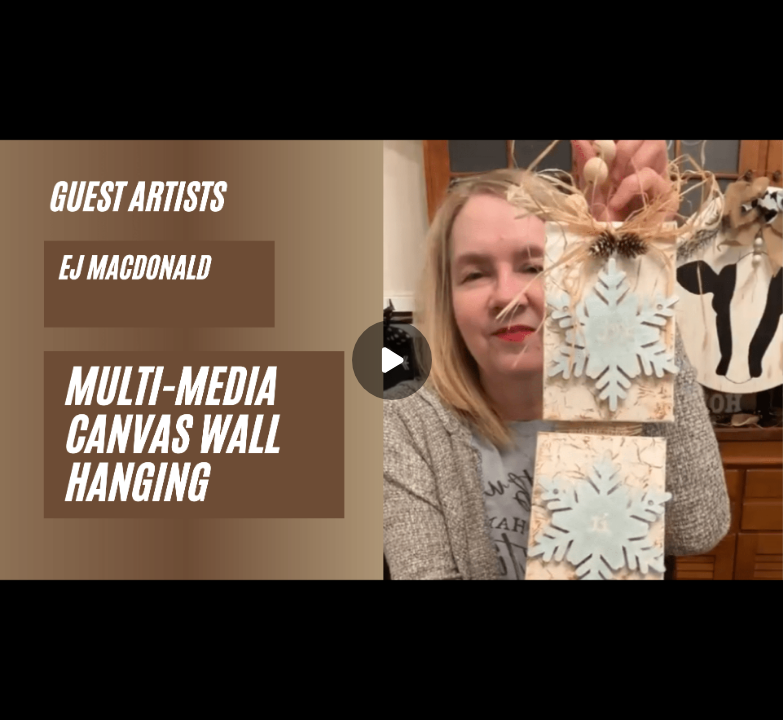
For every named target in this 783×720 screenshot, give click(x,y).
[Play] (392, 360)
